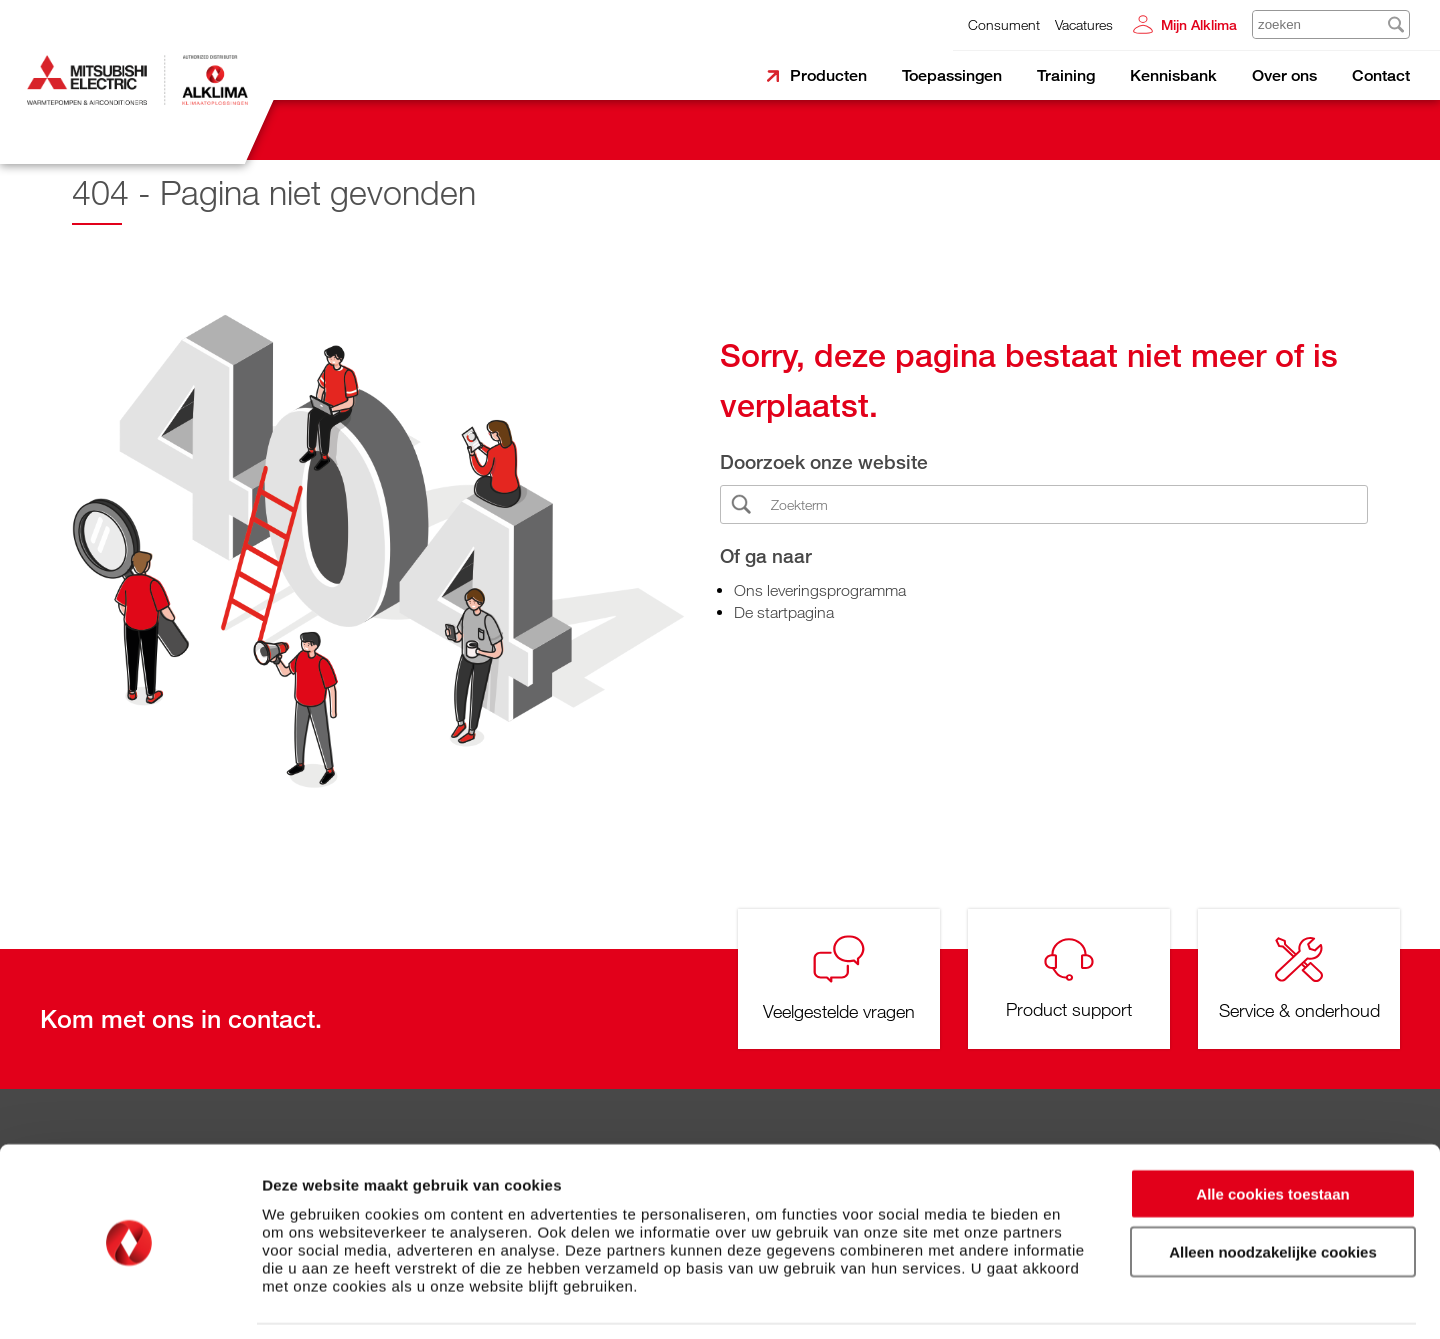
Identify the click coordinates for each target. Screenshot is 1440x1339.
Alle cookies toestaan (1272, 1129)
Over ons (1284, 75)
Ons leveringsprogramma (820, 590)
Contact (1381, 75)
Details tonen (1080, 1299)
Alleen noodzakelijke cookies (1273, 1188)
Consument (1004, 24)
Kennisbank (1173, 75)
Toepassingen (952, 75)
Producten (828, 75)
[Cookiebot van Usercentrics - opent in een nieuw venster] (129, 1300)
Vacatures (1084, 24)
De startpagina (784, 612)
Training (1066, 75)
